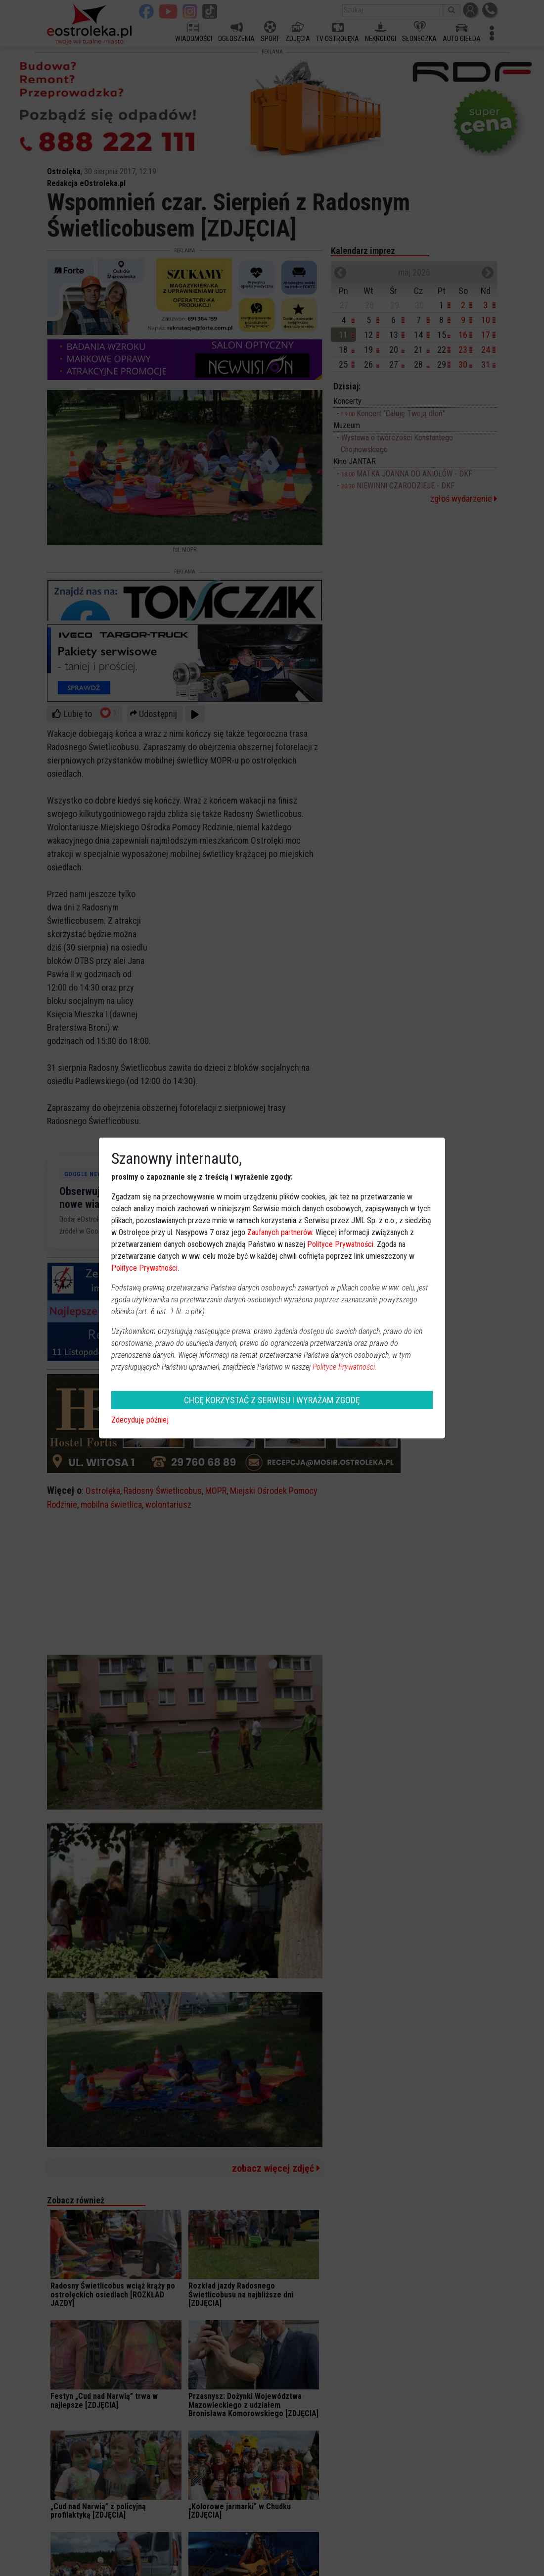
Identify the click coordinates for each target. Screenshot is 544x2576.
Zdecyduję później (140, 1420)
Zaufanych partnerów (279, 1232)
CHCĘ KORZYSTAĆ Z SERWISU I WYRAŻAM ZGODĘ (272, 1400)
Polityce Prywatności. (345, 1367)
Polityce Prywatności (340, 1244)
